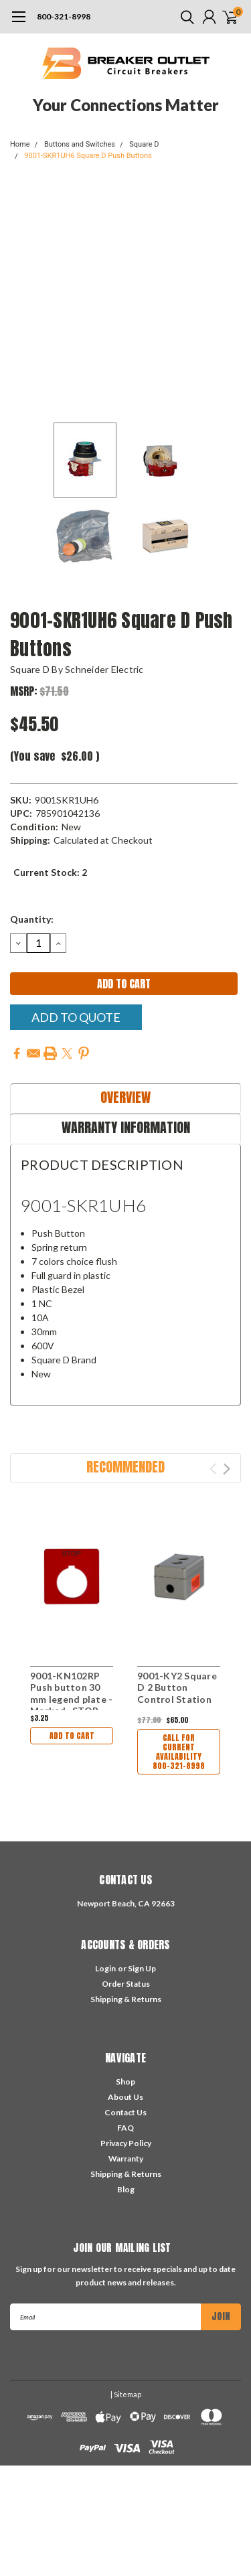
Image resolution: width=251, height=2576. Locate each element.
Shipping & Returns (125, 1999)
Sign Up (142, 1968)
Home (20, 144)
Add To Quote (75, 1017)
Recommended (125, 1466)
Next (226, 1468)
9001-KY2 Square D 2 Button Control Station (177, 1687)
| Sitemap (125, 2394)
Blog (126, 2189)
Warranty (125, 2158)
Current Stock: (50, 872)
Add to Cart (72, 1736)
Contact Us (125, 2112)
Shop (125, 2081)
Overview (125, 1097)
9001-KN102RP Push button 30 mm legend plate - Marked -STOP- (71, 1693)
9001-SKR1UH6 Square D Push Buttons (88, 155)
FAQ (125, 2128)
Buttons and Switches (79, 144)
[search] (184, 16)
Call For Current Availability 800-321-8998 (179, 1752)
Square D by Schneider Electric (77, 669)
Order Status (126, 1984)
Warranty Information (126, 1127)
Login (105, 1968)
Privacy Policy (125, 2143)
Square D (144, 144)
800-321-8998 (63, 16)
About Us (125, 2097)
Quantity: (32, 919)
